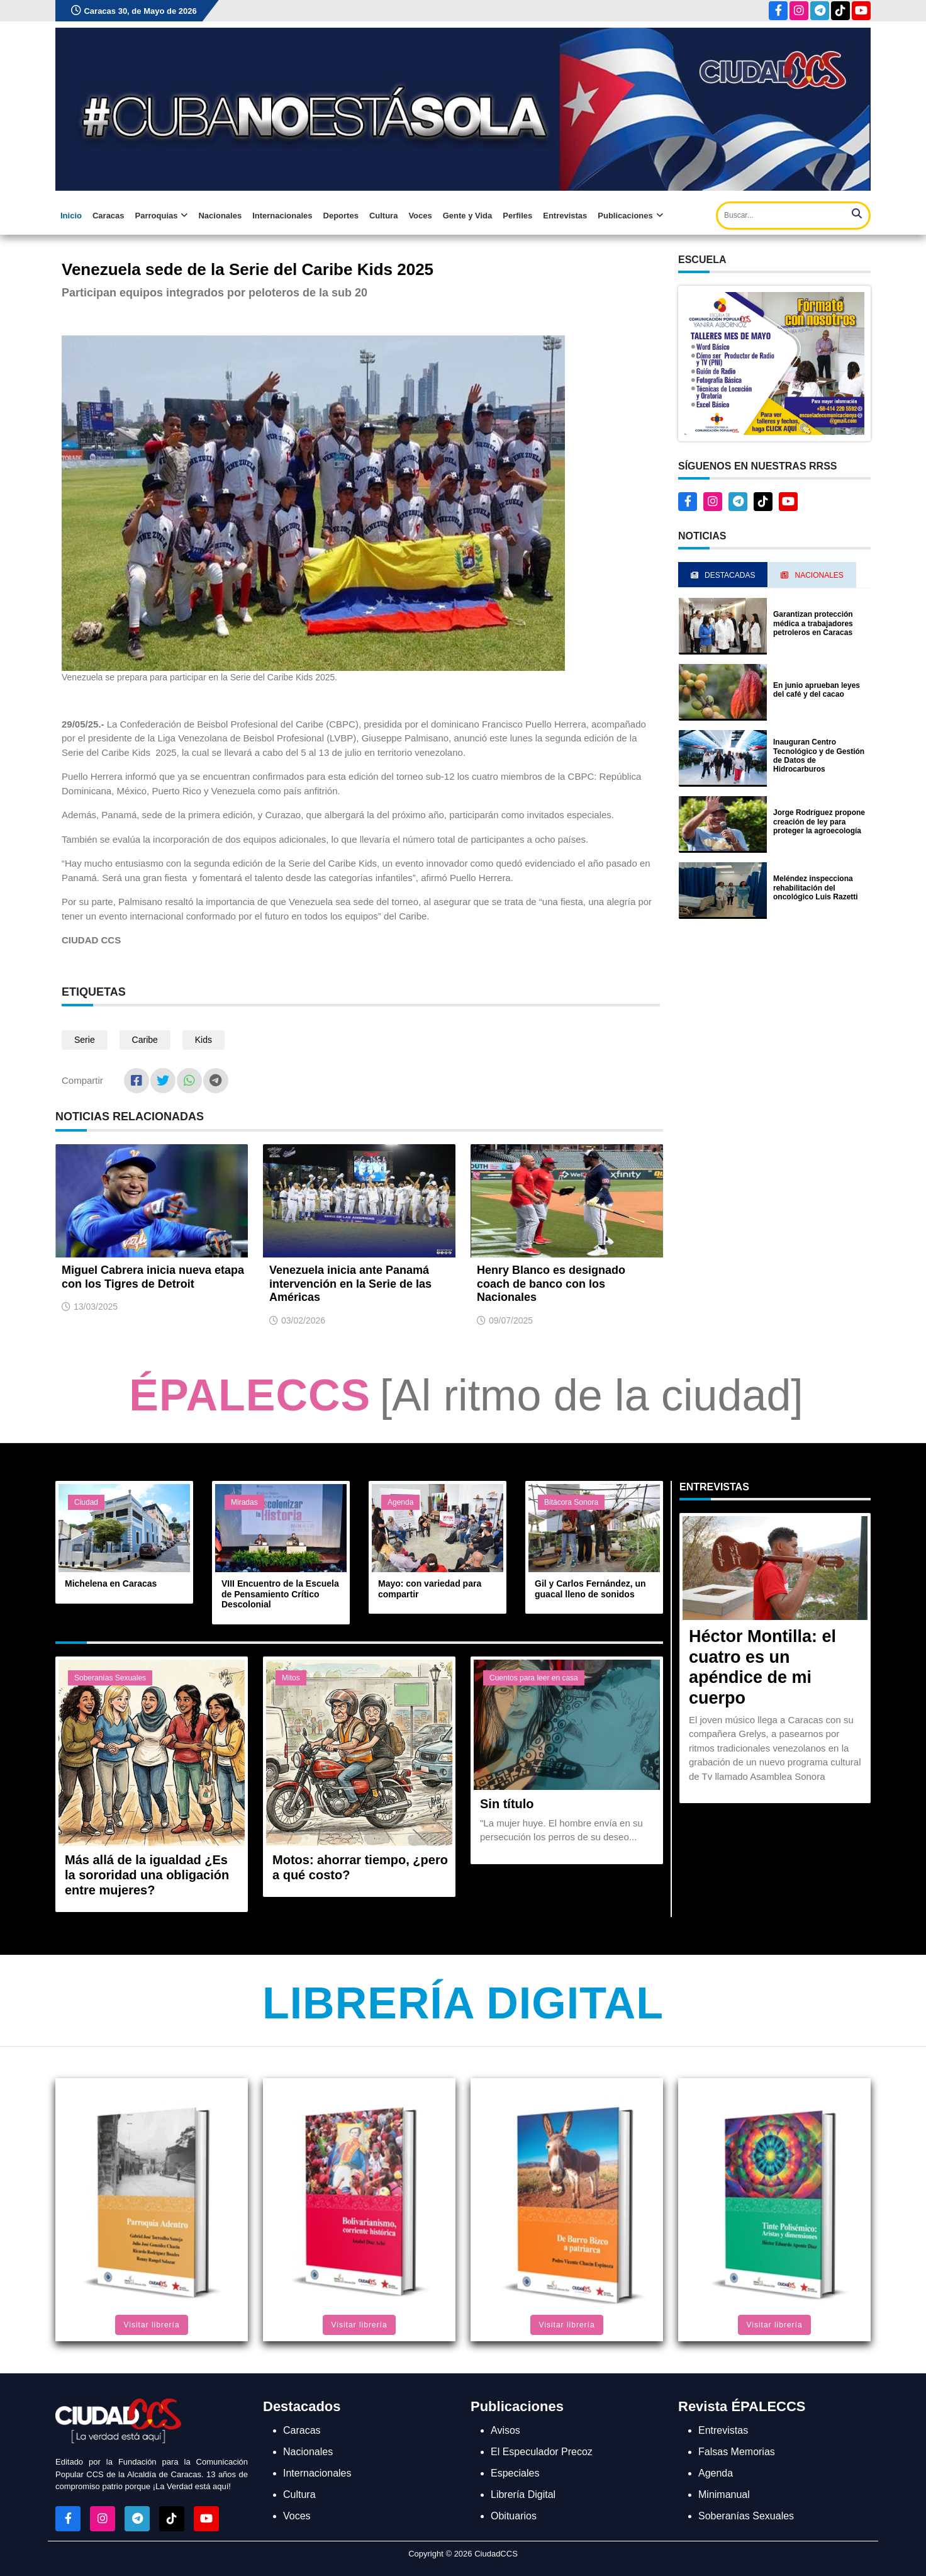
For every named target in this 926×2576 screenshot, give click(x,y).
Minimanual (724, 2494)
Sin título (507, 1804)
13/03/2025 (96, 1307)
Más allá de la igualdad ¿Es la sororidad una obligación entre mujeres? (147, 1875)
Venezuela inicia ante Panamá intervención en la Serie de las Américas (350, 1283)
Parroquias (161, 215)
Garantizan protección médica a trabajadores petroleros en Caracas (813, 623)
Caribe (145, 1040)
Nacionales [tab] (812, 575)
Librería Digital (463, 2003)
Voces (420, 215)
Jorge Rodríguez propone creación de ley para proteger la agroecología (819, 821)
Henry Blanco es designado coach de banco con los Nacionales (551, 1283)
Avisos (505, 2430)
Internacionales (282, 215)
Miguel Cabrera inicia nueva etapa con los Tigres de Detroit (153, 1277)
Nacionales (220, 215)
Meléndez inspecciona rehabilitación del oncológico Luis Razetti (815, 887)
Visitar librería (151, 2324)
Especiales (515, 2473)
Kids (203, 1040)
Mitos (291, 1677)
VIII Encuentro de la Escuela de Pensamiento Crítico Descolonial (280, 1594)
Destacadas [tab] (723, 575)
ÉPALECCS (250, 1395)
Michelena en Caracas (111, 1583)
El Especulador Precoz (542, 2451)
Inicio (71, 215)
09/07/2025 (511, 1320)
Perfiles (517, 215)
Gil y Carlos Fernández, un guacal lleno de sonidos (590, 1588)
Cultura (383, 215)
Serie (84, 1040)
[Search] (793, 215)
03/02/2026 (303, 1320)
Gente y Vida (468, 215)
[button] (774, 362)
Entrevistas (565, 215)
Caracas (108, 215)
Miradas (244, 1502)
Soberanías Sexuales (110, 1677)
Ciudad (86, 1502)
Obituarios (514, 2516)
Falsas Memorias (736, 2451)
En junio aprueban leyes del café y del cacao (816, 690)
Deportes (341, 215)
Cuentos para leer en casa (533, 1677)
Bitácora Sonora (571, 1502)
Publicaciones (630, 215)
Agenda (400, 1502)
